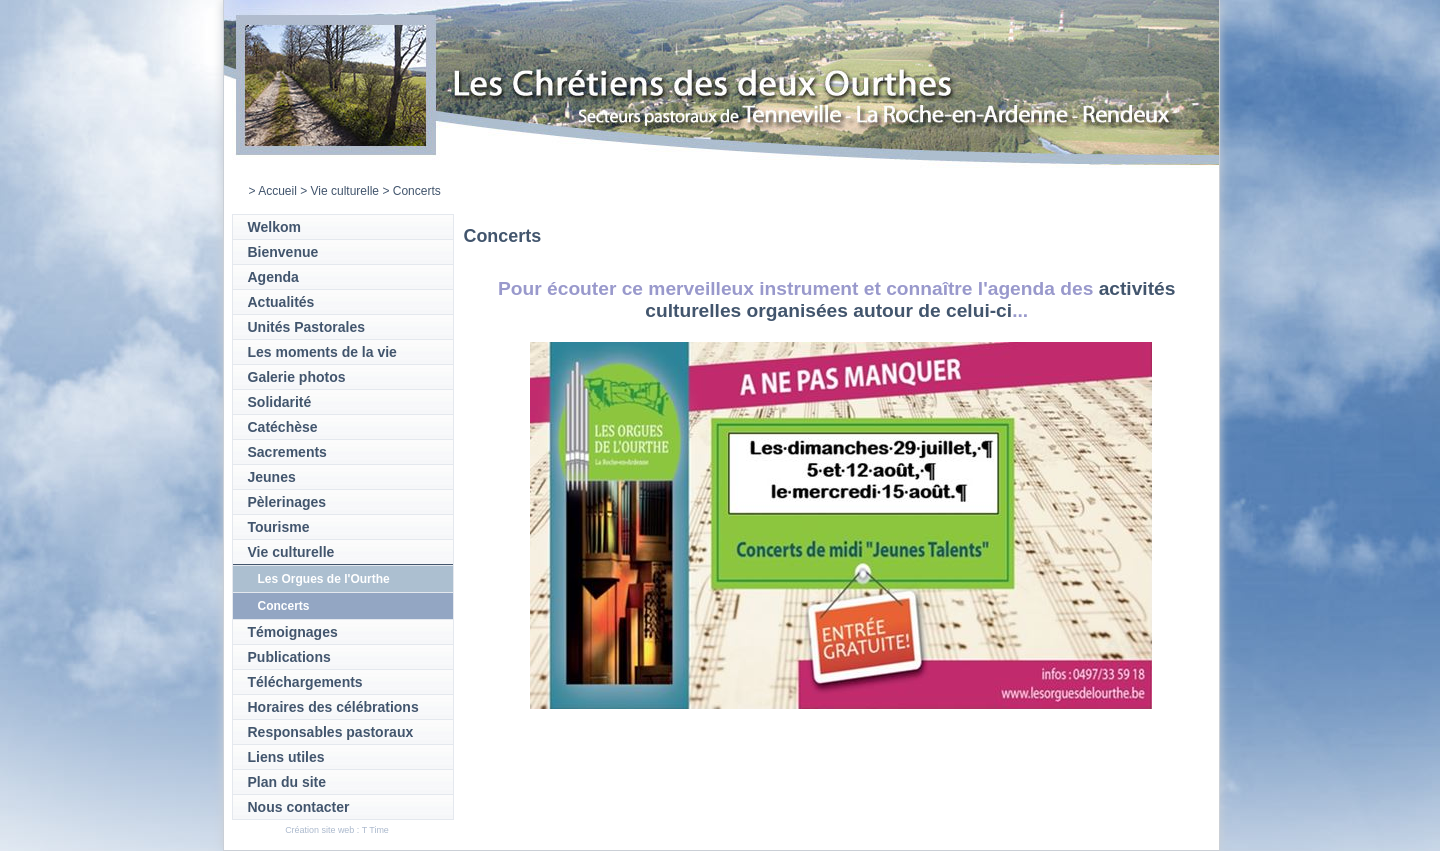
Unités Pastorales (307, 327)
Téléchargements (305, 682)
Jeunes (272, 477)
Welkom (274, 227)
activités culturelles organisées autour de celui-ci (910, 299)
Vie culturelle (345, 191)
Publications (289, 657)
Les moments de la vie (322, 352)
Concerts (284, 606)
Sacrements (287, 452)
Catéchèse (283, 427)
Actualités (281, 302)
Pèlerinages (287, 502)
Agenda (273, 277)
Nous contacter (299, 807)
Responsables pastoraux (331, 732)
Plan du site (287, 782)
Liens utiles (286, 757)
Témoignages (293, 632)
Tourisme (279, 527)
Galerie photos (297, 377)
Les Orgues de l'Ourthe (324, 579)
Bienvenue (283, 252)
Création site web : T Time (337, 830)
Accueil (277, 191)
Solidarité (280, 402)
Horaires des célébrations (333, 707)
